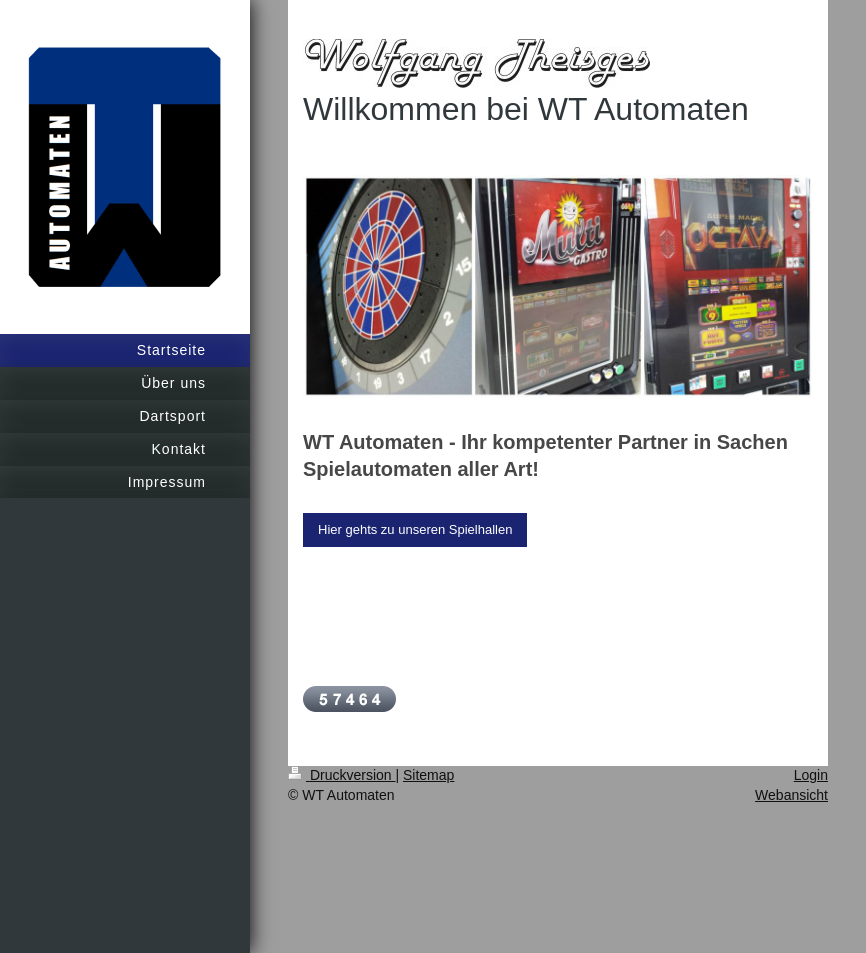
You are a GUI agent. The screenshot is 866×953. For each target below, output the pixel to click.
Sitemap (428, 775)
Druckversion (341, 775)
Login (811, 775)
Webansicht (791, 795)
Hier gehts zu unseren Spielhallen (415, 529)
